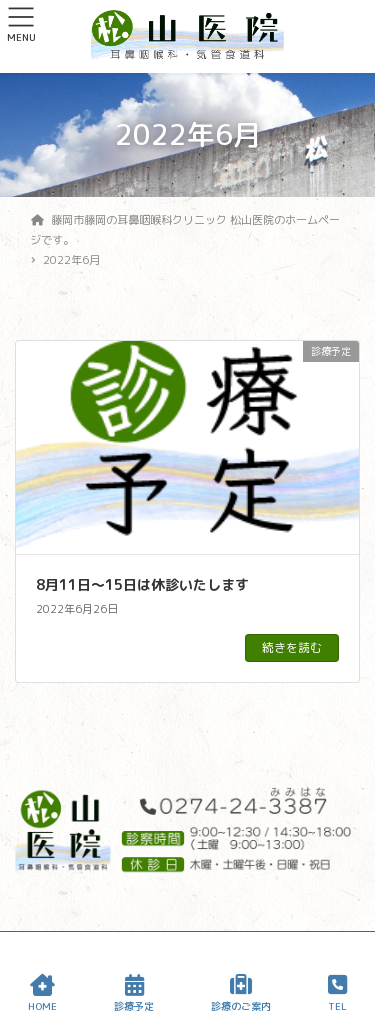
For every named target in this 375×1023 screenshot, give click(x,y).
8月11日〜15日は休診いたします (142, 584)
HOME (42, 993)
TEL (337, 993)
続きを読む (292, 647)
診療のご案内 (241, 993)
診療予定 (134, 993)
